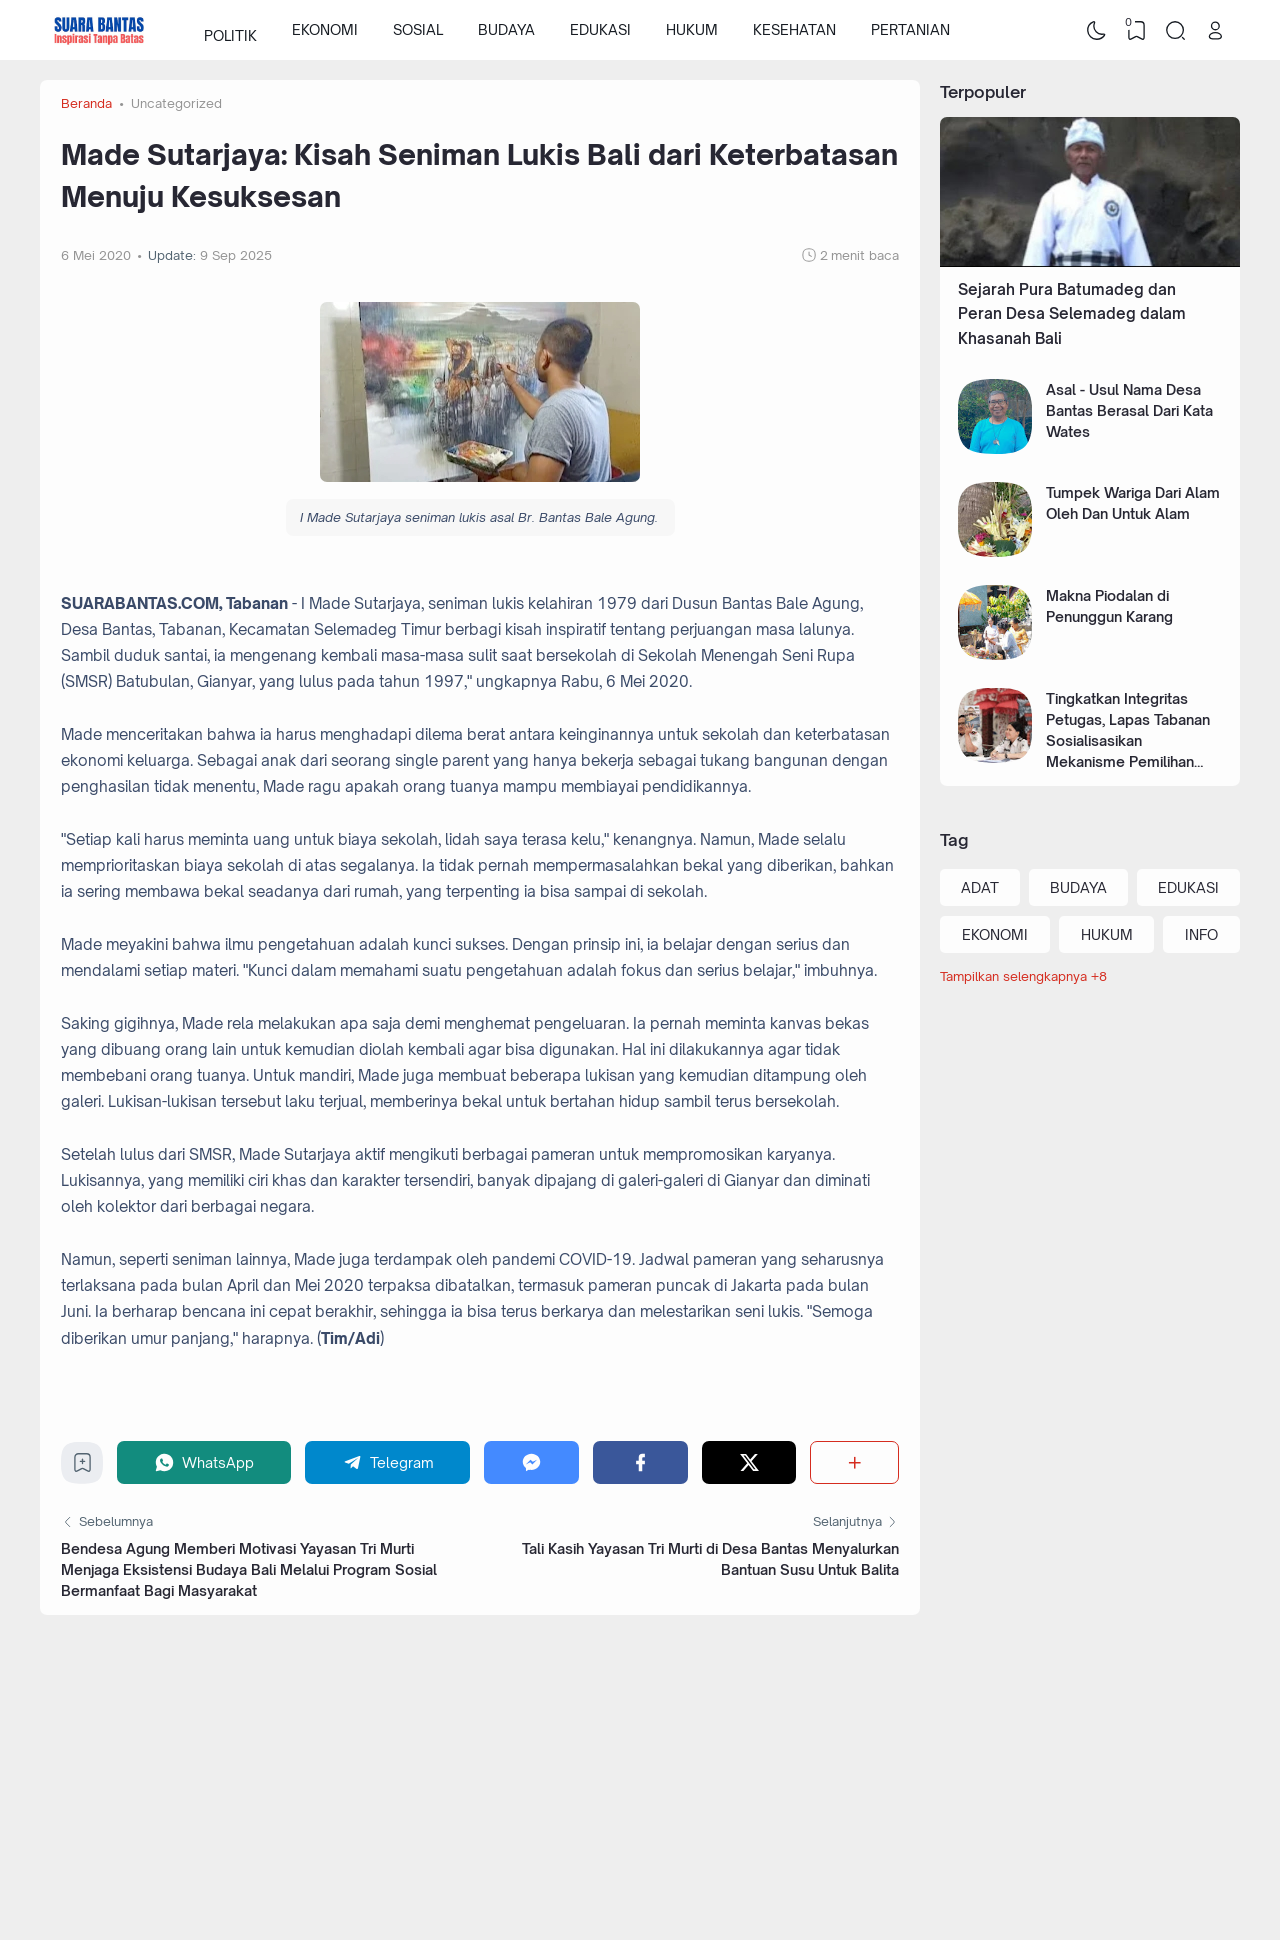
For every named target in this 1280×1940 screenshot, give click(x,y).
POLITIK (230, 29)
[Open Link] (1215, 30)
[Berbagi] (854, 1462)
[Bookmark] (82, 1467)
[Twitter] (749, 1462)
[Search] (1176, 30)
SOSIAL (418, 29)
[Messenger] (531, 1462)
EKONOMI (325, 29)
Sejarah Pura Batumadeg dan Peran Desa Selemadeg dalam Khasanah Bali (1072, 314)
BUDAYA (506, 29)
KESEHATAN (794, 29)
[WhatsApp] (204, 1462)
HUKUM (692, 29)
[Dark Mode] (1097, 30)
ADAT (980, 887)
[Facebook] (640, 1462)
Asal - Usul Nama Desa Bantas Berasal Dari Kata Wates (1129, 410)
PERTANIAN (910, 29)
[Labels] (1090, 976)
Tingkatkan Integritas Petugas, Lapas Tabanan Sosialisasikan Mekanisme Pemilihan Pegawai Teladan (1128, 740)
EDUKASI (600, 29)
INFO (1201, 934)
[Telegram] (388, 1462)
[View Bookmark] (1136, 30)
